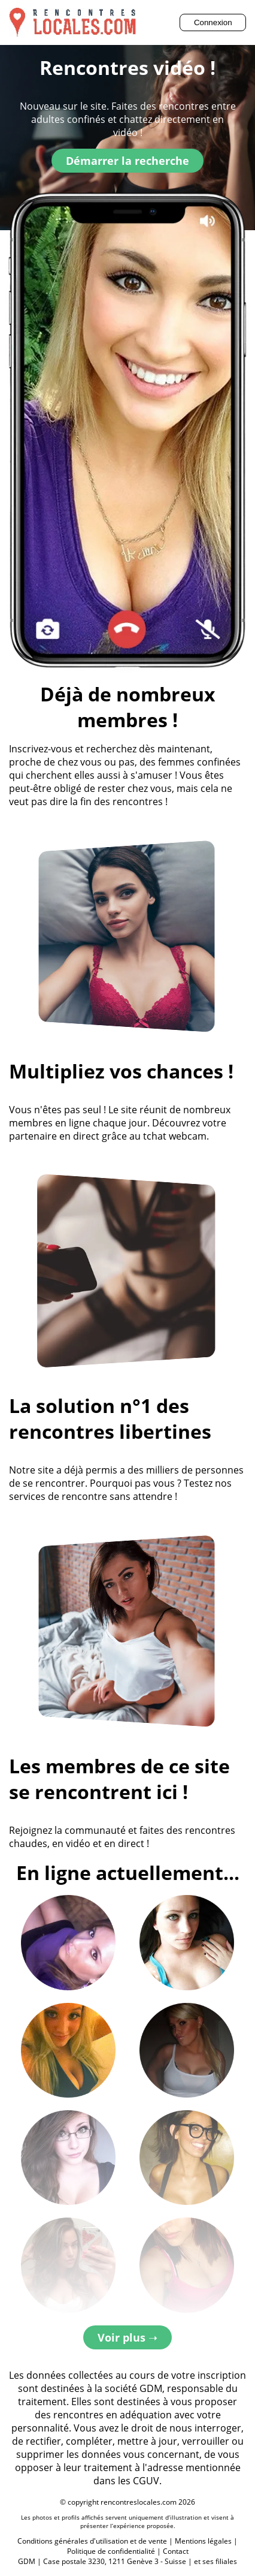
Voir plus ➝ (127, 2337)
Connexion (213, 22)
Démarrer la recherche (127, 160)
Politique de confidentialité (111, 2551)
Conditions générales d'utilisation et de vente (92, 2541)
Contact (176, 2551)
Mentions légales (203, 2541)
